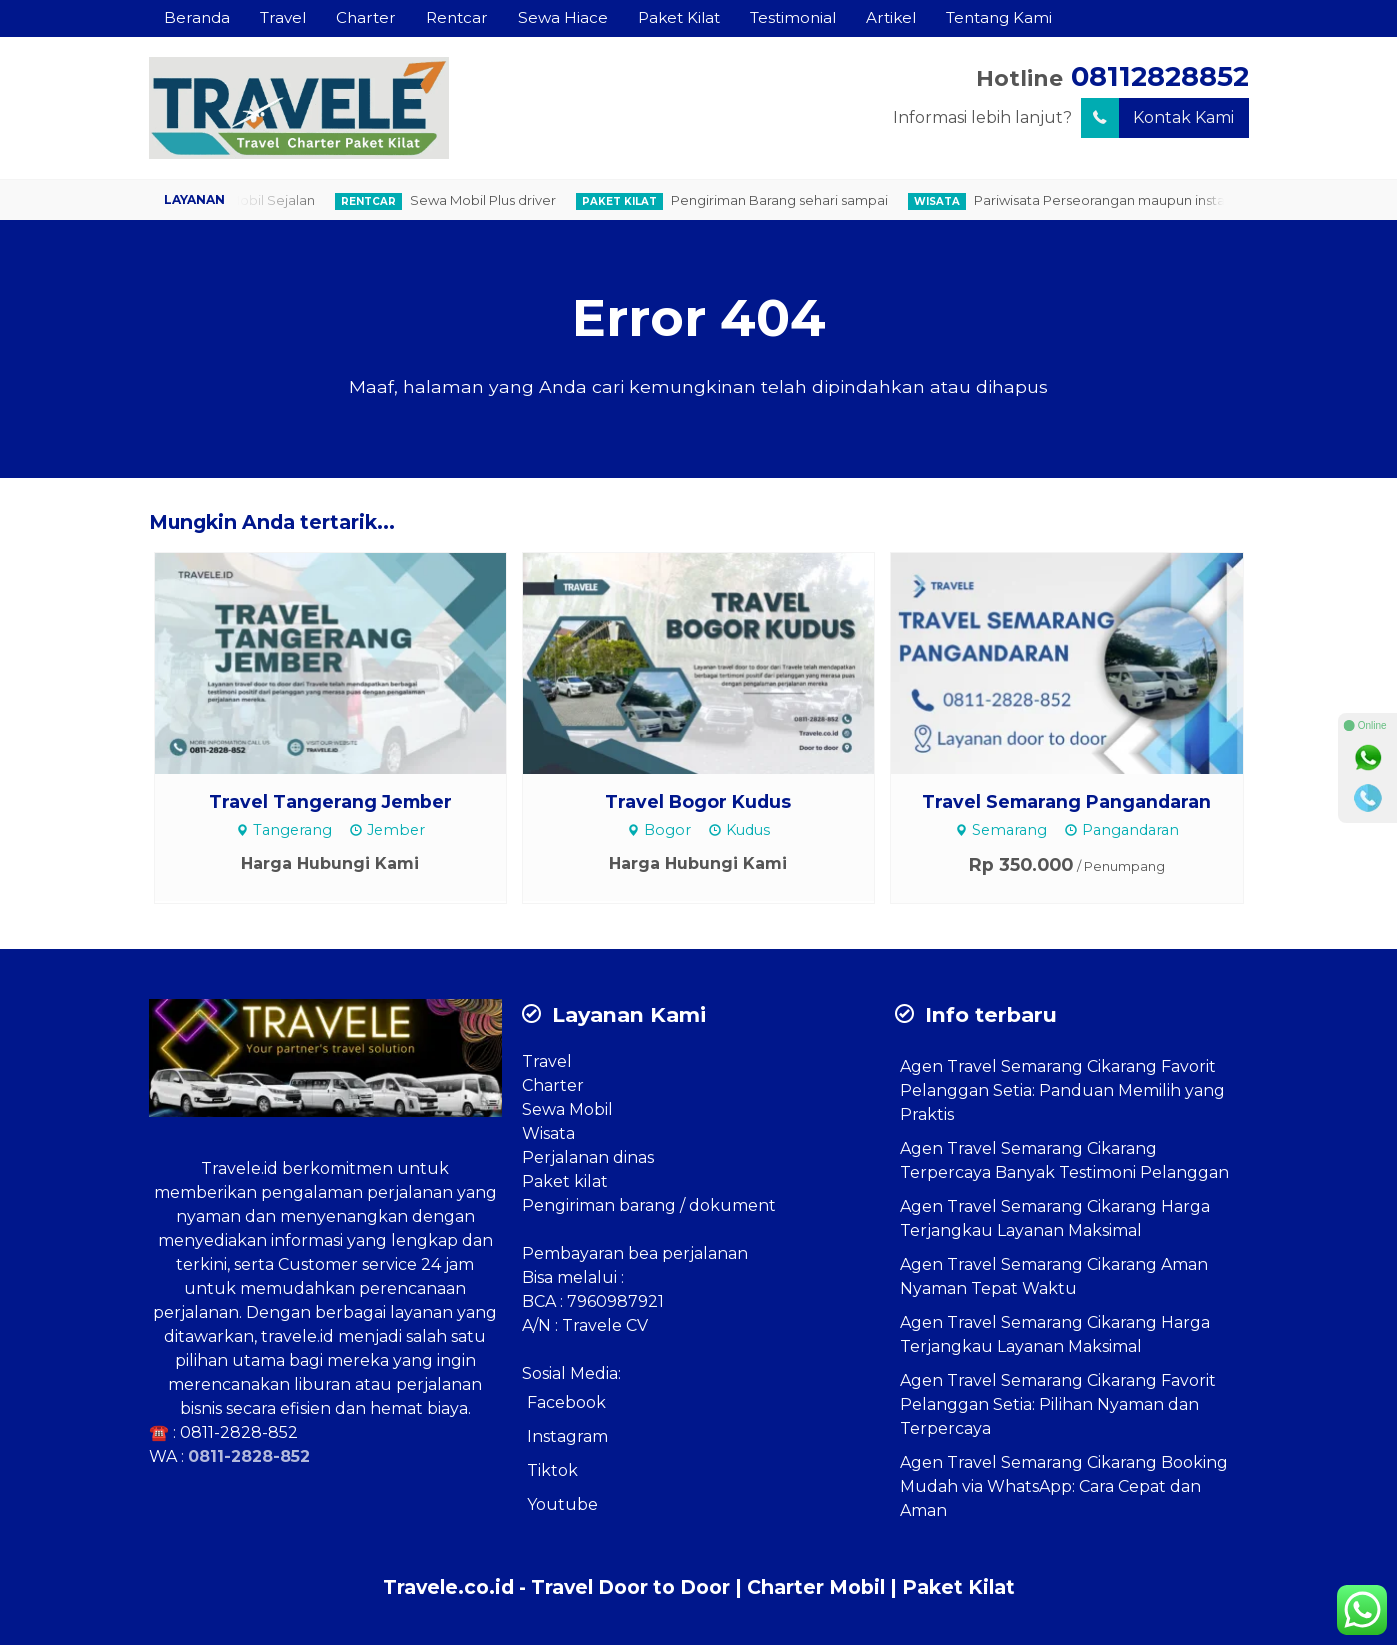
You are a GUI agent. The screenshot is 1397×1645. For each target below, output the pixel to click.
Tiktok (552, 1470)
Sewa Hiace (563, 17)
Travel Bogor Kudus (698, 801)
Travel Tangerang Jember (330, 801)
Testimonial (793, 17)
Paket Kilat (679, 17)
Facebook (566, 1402)
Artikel (891, 17)
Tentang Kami (999, 17)
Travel (283, 17)
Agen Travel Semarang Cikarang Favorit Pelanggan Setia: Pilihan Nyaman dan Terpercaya (1058, 1404)
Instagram (567, 1436)
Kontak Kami (1157, 118)
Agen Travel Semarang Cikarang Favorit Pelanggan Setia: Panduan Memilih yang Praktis (1062, 1090)
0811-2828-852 (239, 1432)
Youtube (562, 1504)
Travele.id (239, 1168)
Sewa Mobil (567, 1109)
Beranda (197, 17)
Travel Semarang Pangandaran (1066, 801)
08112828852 (1160, 76)
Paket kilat (565, 1181)
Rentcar (457, 17)
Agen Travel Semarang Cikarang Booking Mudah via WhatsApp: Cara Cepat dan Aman (1064, 1486)
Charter (366, 17)
